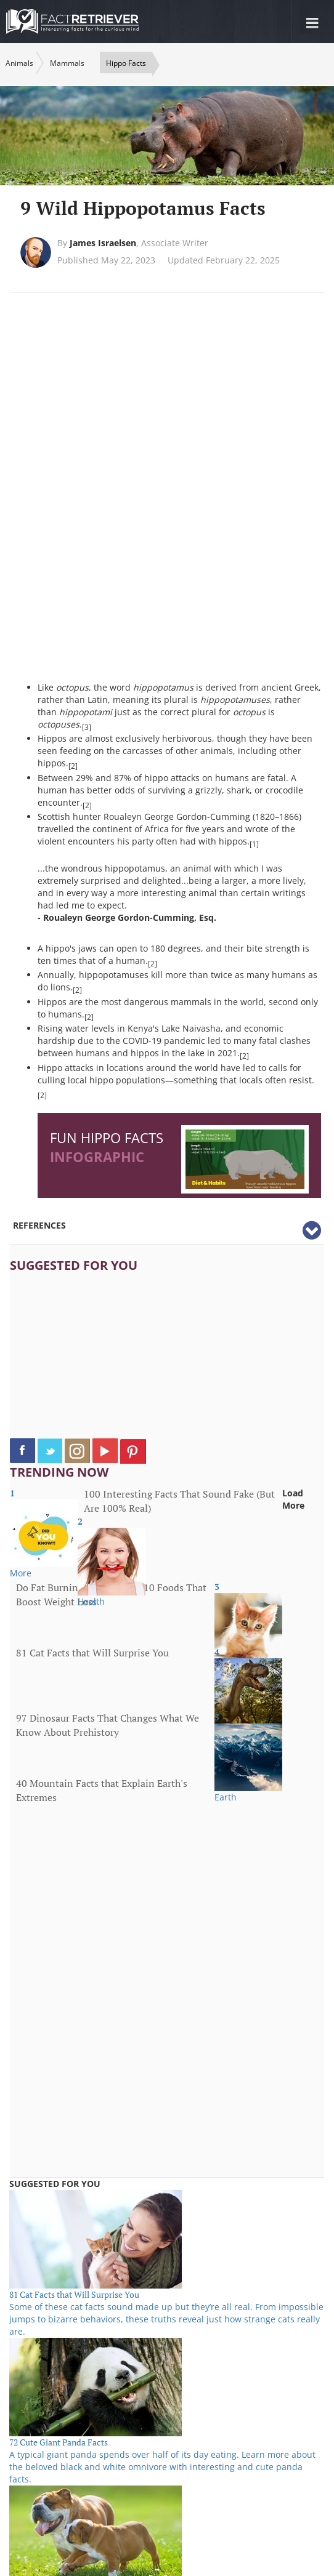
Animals (19, 63)
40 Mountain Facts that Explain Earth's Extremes (101, 1790)
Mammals (67, 63)
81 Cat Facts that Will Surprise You (92, 1652)
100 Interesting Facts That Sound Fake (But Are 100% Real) (179, 1501)
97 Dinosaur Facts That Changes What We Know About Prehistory (107, 1725)
